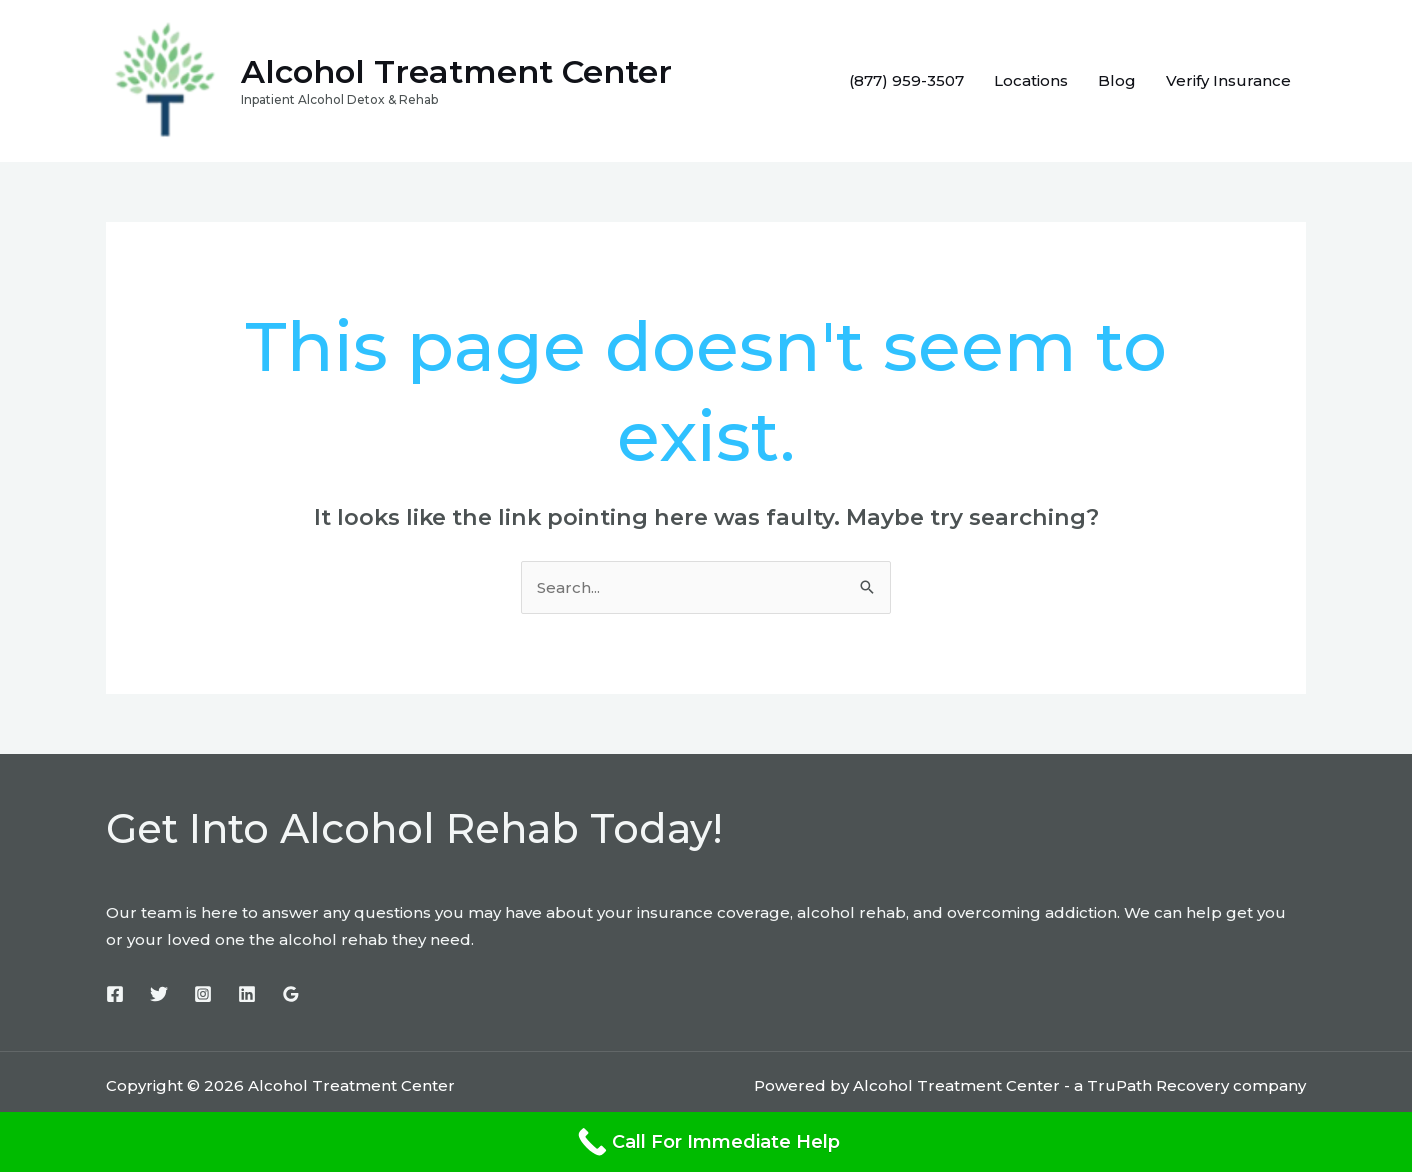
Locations (1031, 80)
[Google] (291, 994)
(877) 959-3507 (906, 80)
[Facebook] (115, 994)
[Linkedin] (247, 994)
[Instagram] (203, 994)
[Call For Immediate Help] (706, 1142)
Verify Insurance (1228, 80)
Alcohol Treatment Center (456, 71)
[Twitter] (159, 994)
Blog (1117, 80)
